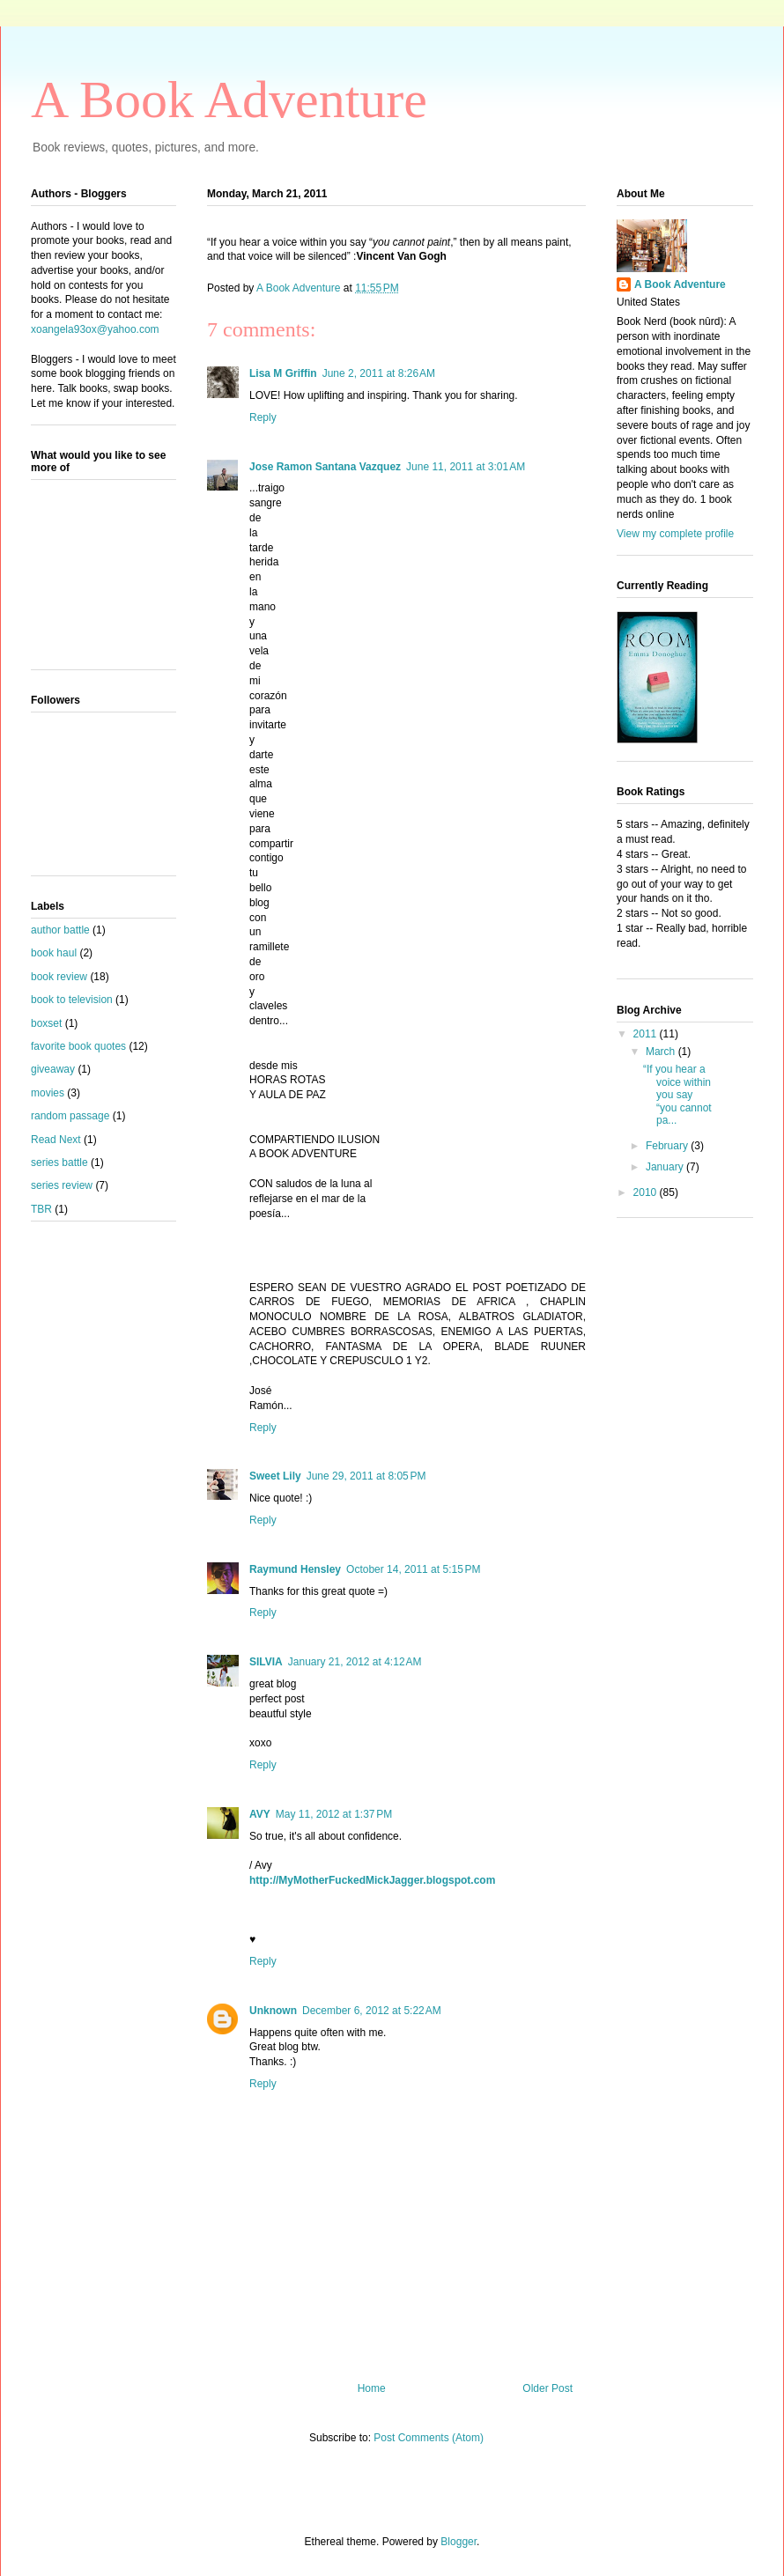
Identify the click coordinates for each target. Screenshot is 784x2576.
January (666, 1167)
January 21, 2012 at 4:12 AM (355, 1662)
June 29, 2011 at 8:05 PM (366, 1476)
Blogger (458, 2541)
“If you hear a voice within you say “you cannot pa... (677, 1094)
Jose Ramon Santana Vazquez (325, 467)
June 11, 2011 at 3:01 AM (465, 467)
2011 (646, 1034)
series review (61, 1185)
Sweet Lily (275, 1476)
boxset (46, 1023)
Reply (263, 417)
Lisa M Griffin (283, 373)
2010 (646, 1192)
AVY (259, 1814)
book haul (54, 953)
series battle (59, 1162)
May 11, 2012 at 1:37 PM (334, 1814)
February (668, 1146)
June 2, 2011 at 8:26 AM (378, 373)
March (662, 1051)
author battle (60, 930)
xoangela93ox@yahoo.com (95, 329)
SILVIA (266, 1662)
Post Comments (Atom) (429, 2438)
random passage (70, 1116)
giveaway (53, 1069)
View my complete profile (675, 534)
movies (47, 1093)
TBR (41, 1209)
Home (372, 2388)
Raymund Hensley (295, 1569)
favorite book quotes (78, 1046)
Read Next (56, 1139)
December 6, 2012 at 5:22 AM (371, 2010)
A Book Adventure (229, 99)
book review (59, 977)
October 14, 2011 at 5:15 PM (413, 1569)
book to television (72, 999)
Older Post (547, 2388)
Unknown (273, 2010)
